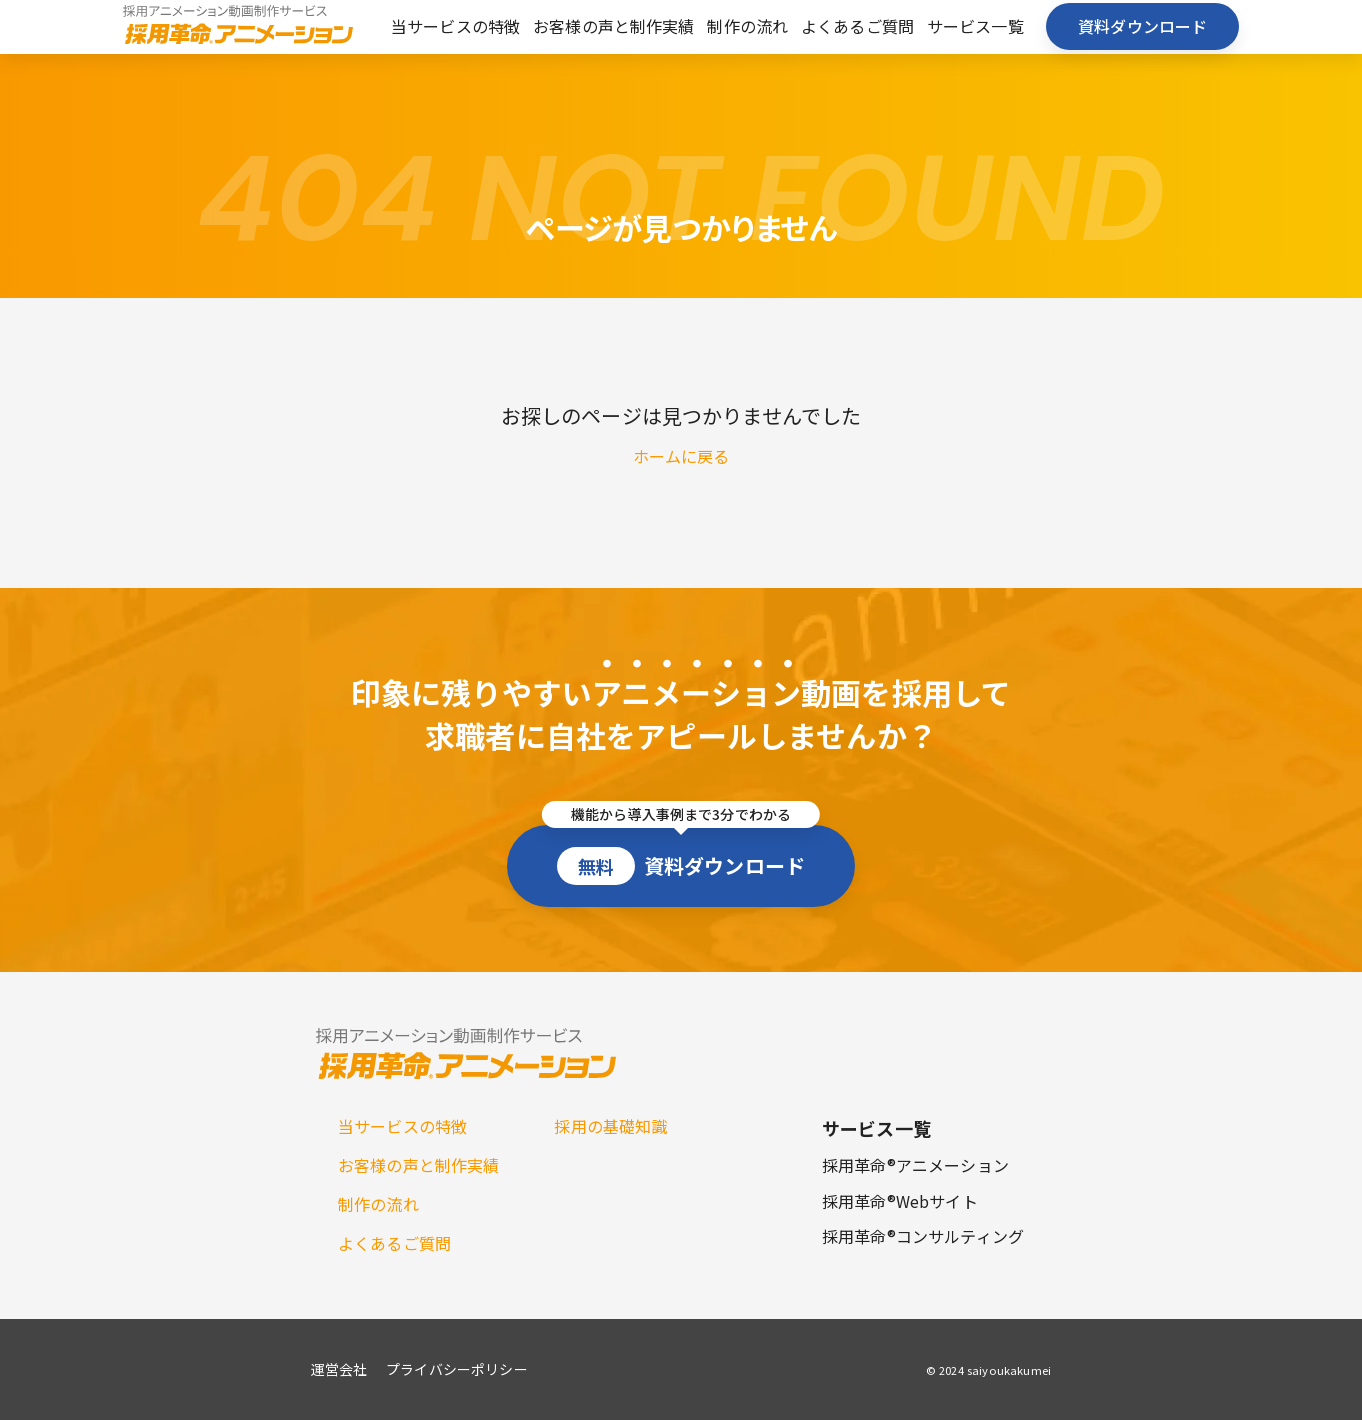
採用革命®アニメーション (915, 1165)
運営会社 (339, 1369)
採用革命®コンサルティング (923, 1236)
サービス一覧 (975, 26)
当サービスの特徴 (455, 26)
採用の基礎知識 (610, 1126)
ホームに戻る (681, 456)
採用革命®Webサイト (900, 1201)
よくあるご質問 (857, 26)
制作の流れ (747, 26)
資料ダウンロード (1142, 26)
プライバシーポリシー (457, 1369)
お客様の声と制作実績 (614, 26)
